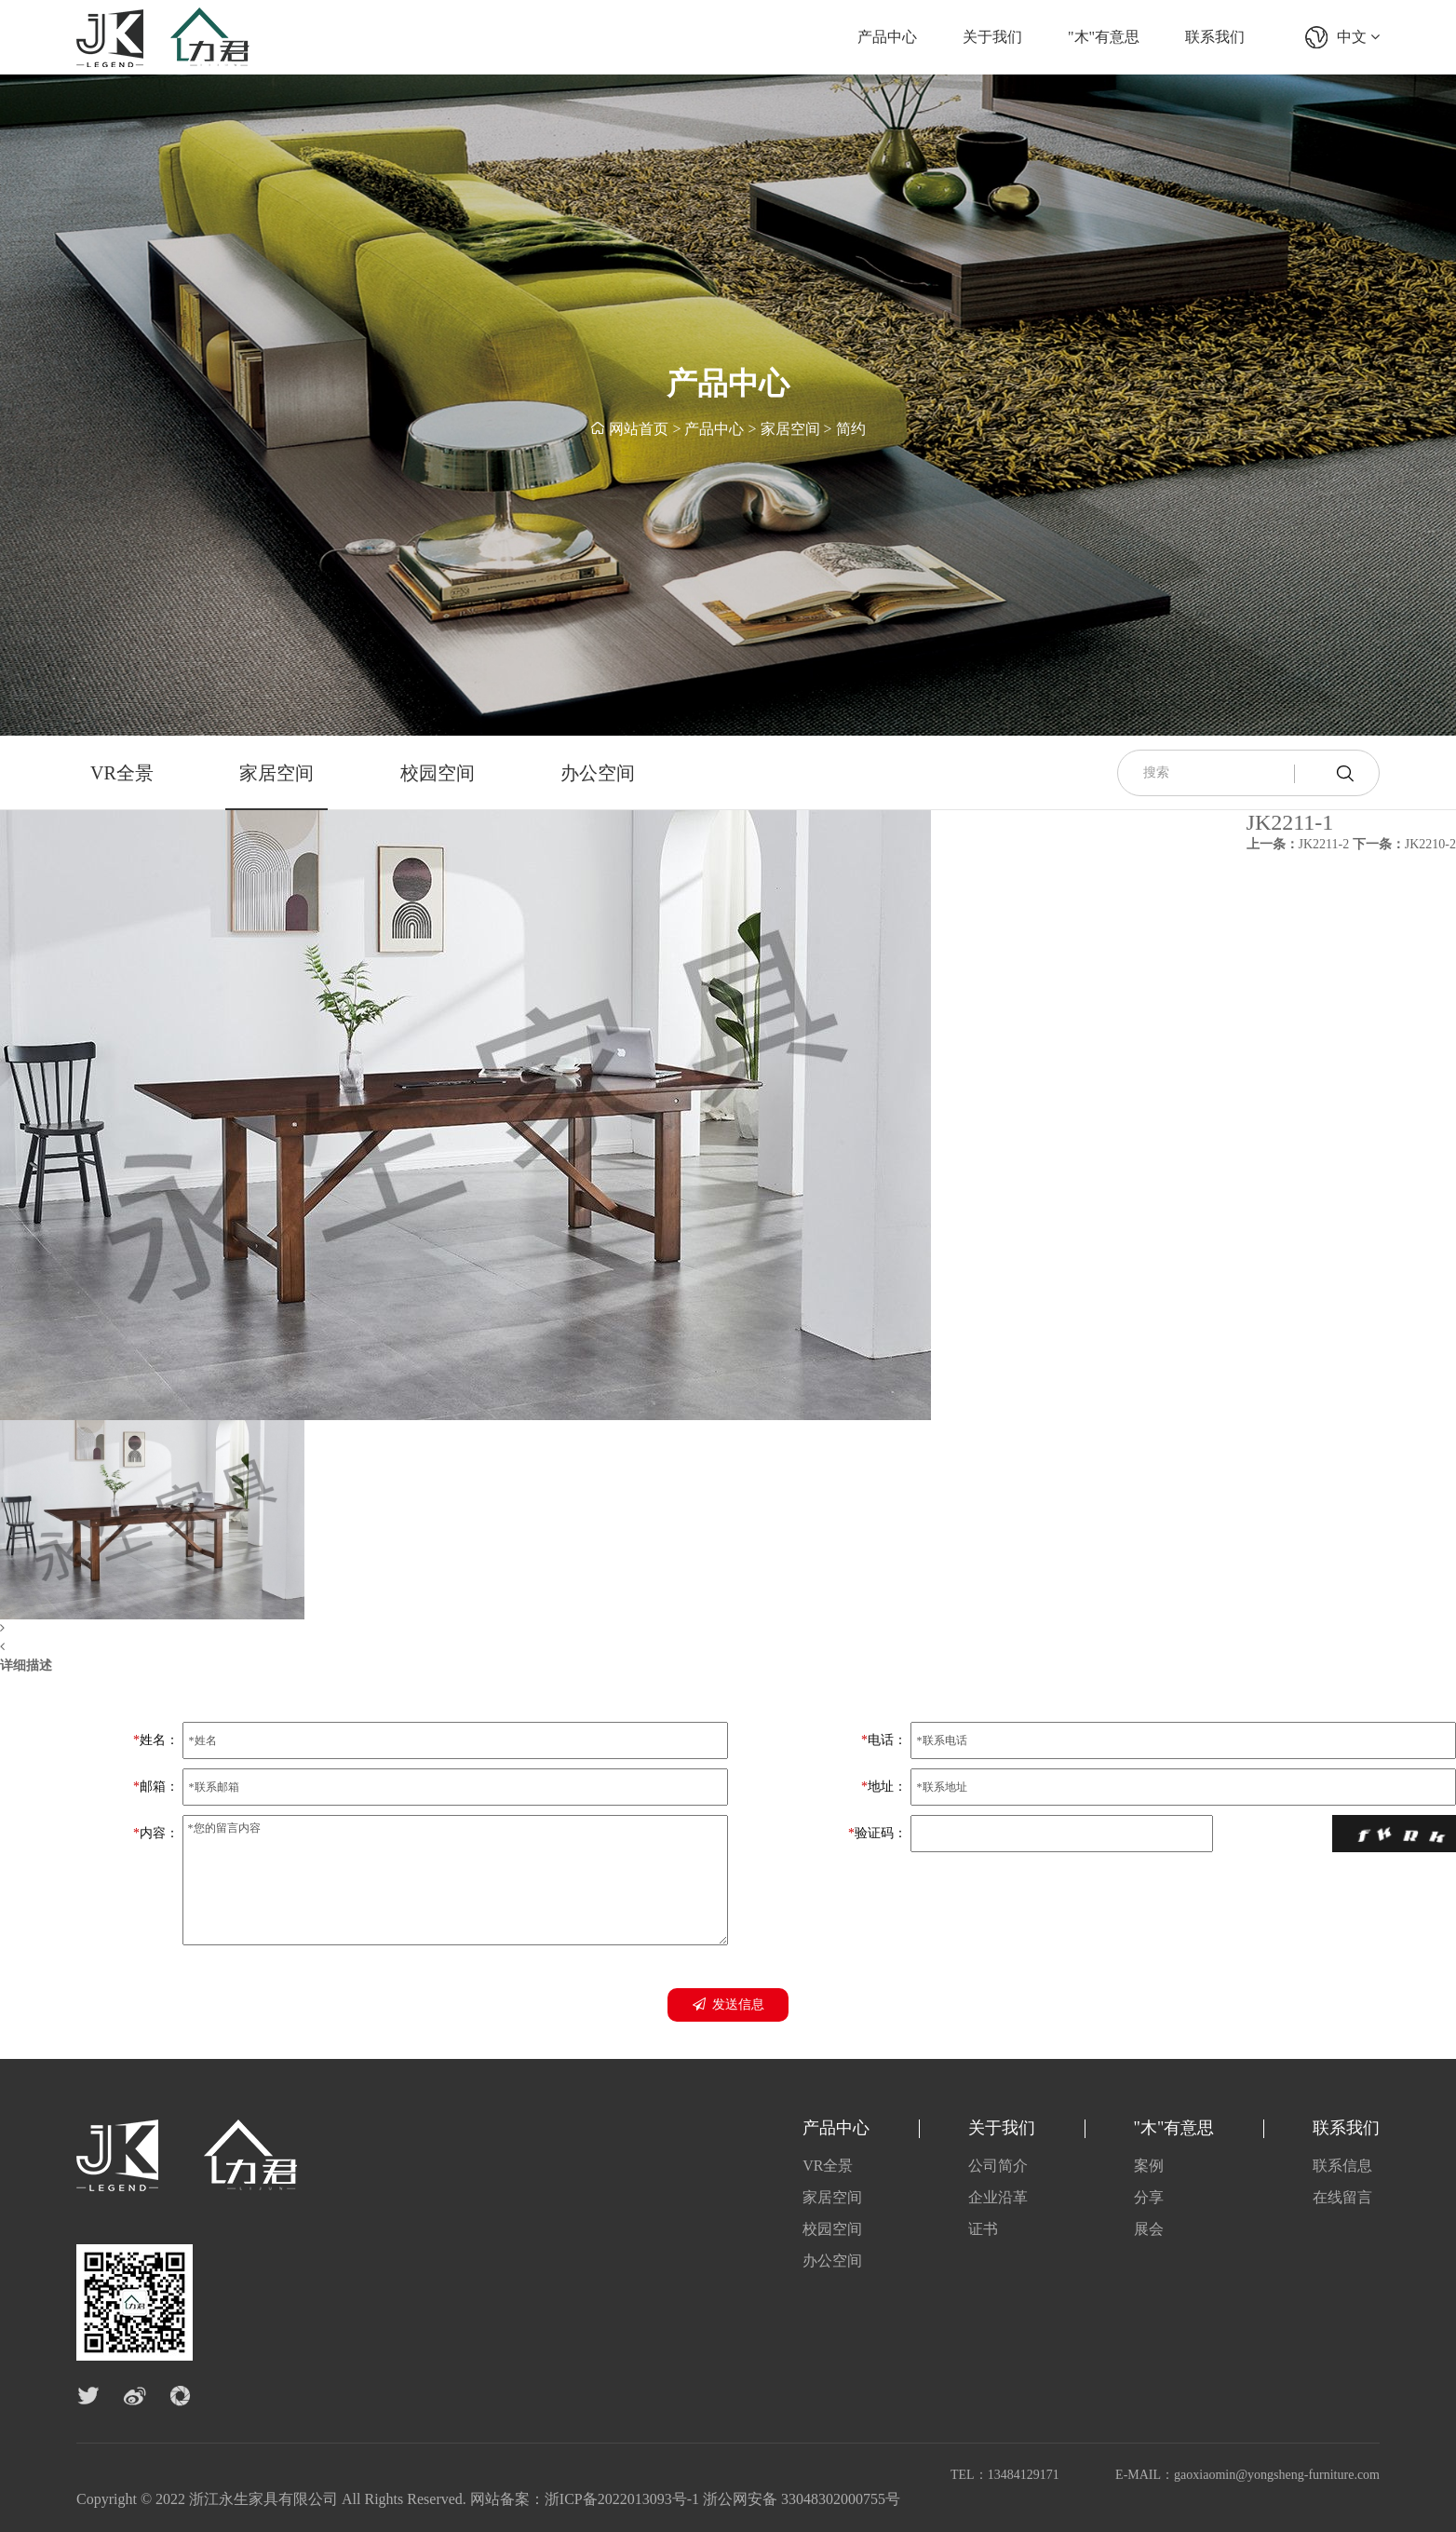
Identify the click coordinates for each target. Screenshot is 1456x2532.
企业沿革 (998, 2197)
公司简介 (998, 2165)
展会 (1149, 2229)
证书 (983, 2229)
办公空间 (597, 773)
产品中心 (887, 37)
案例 (1149, 2165)
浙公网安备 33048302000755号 (801, 2499)
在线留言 (1342, 2197)
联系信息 (1342, 2165)
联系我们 (1215, 37)
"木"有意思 (1103, 37)
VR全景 (122, 773)
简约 (851, 429)
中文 (1358, 37)
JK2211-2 (1298, 844)
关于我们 (992, 37)
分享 (1149, 2197)
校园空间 (437, 773)
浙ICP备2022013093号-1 (622, 2499)
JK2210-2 (1404, 844)
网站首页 (638, 429)
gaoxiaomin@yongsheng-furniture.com (1277, 2475)
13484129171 (1023, 2475)
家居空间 (790, 429)
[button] (465, 1628)
